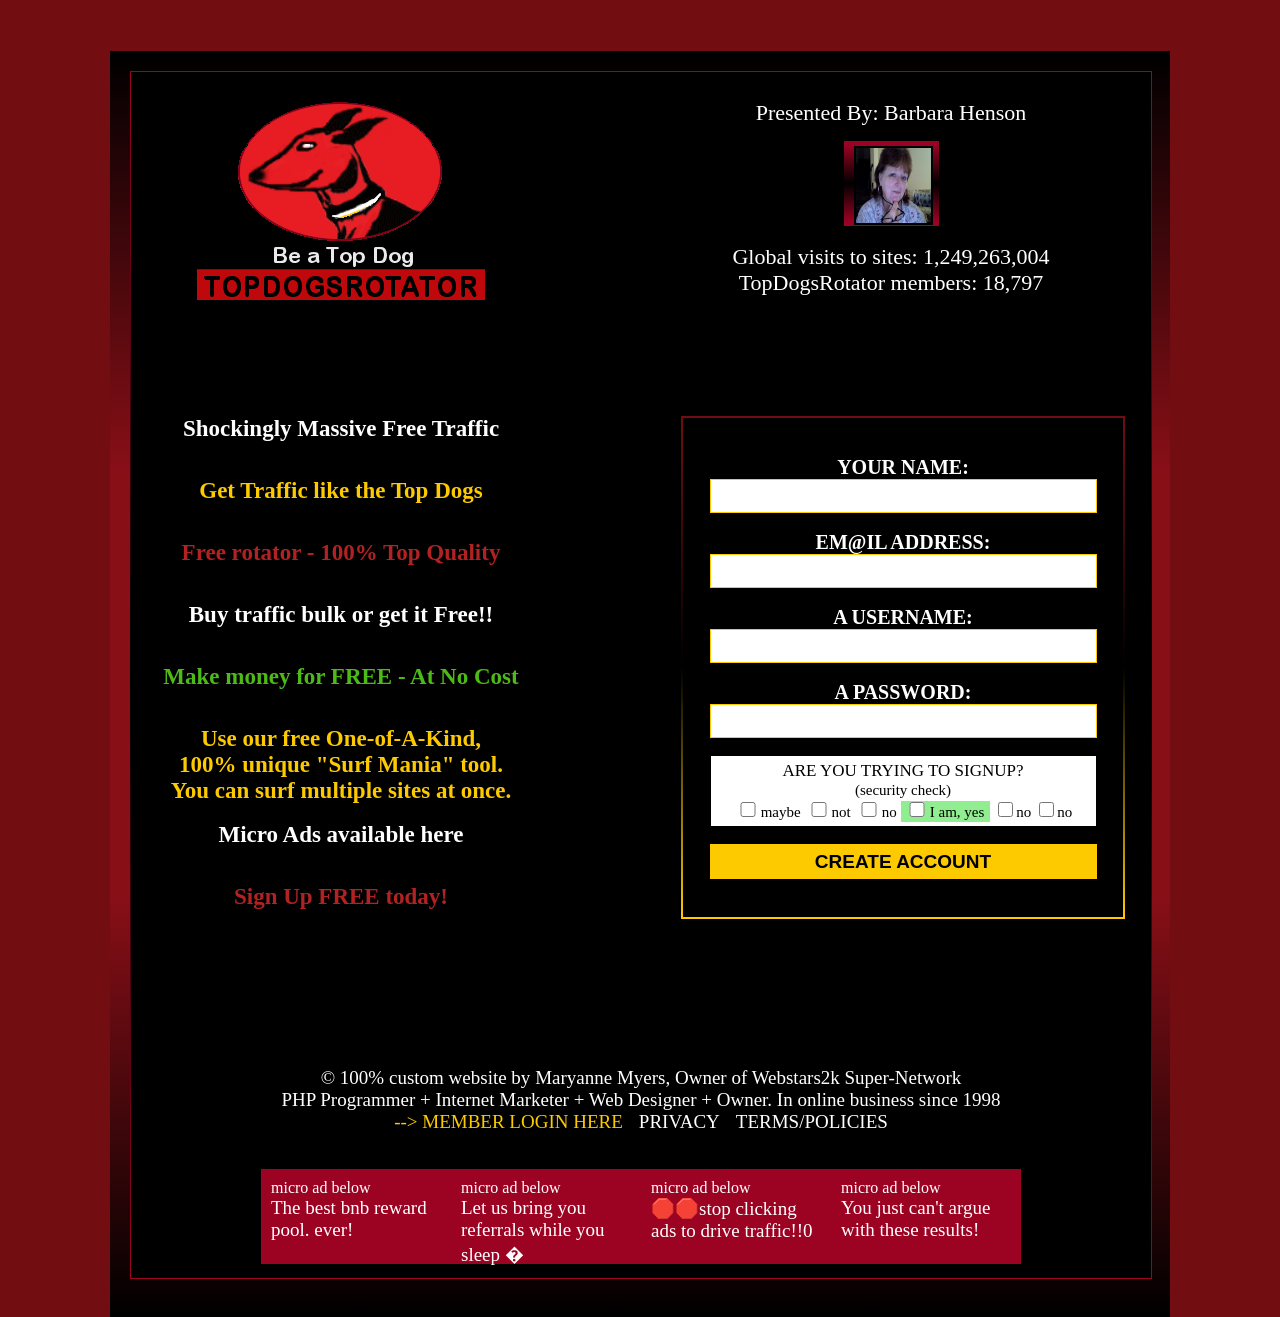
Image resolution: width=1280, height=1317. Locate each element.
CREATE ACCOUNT (903, 861)
